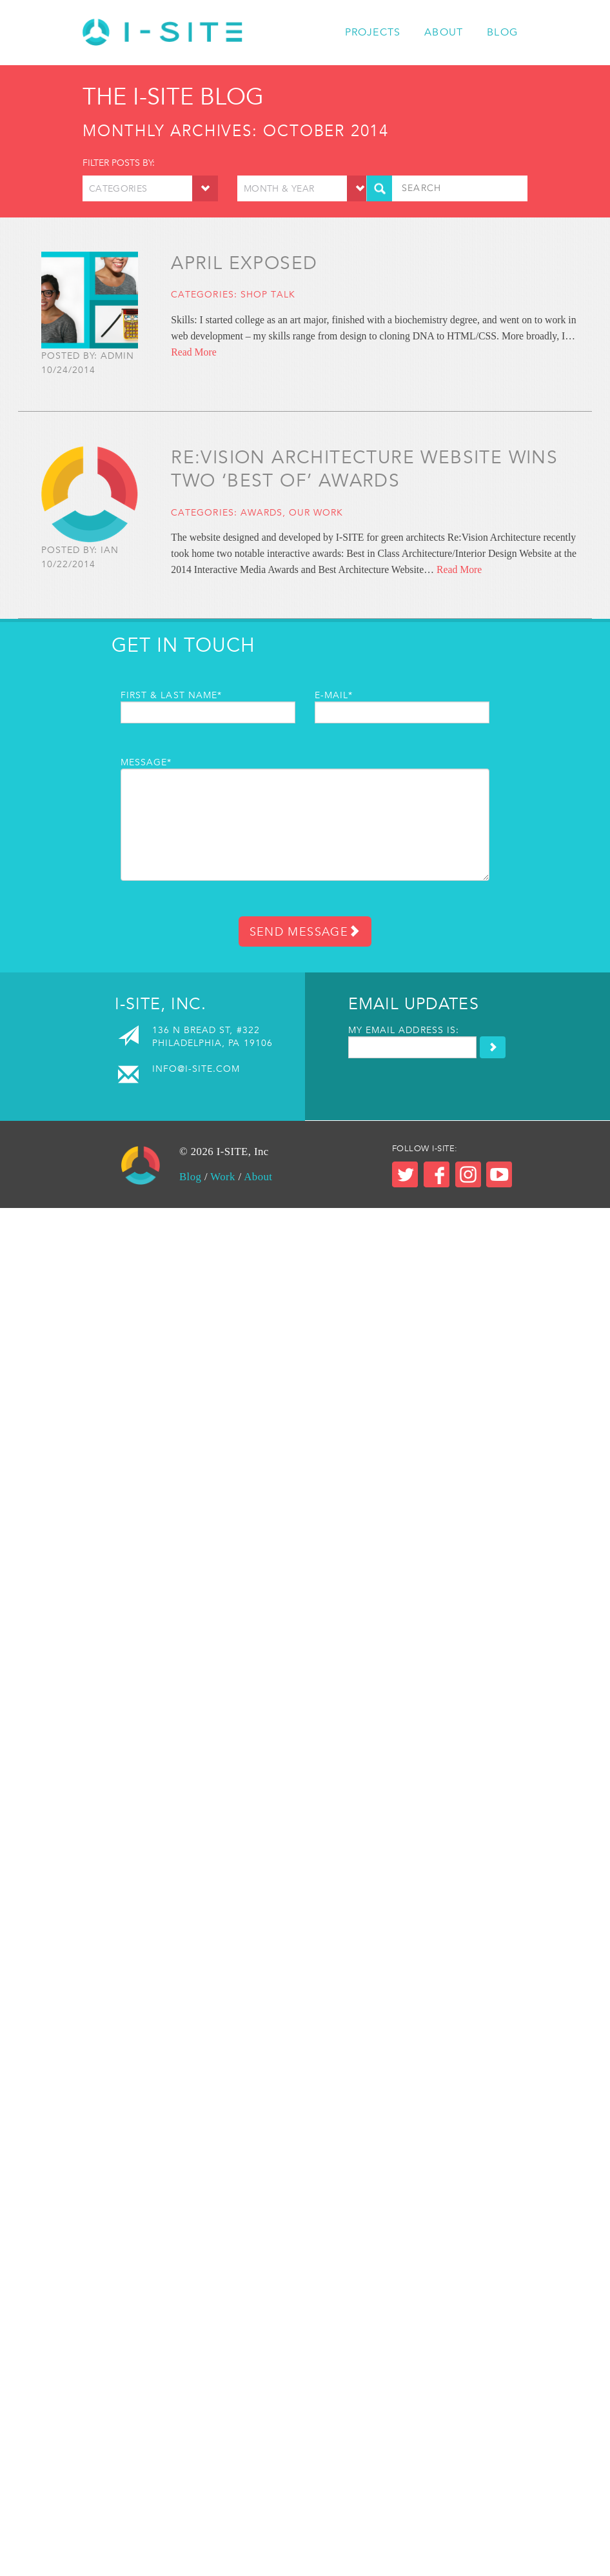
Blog (502, 32)
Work (222, 1177)
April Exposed (244, 263)
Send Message (305, 931)
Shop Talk (268, 294)
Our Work (316, 512)
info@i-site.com (196, 1068)
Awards (261, 512)
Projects (373, 32)
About (443, 32)
